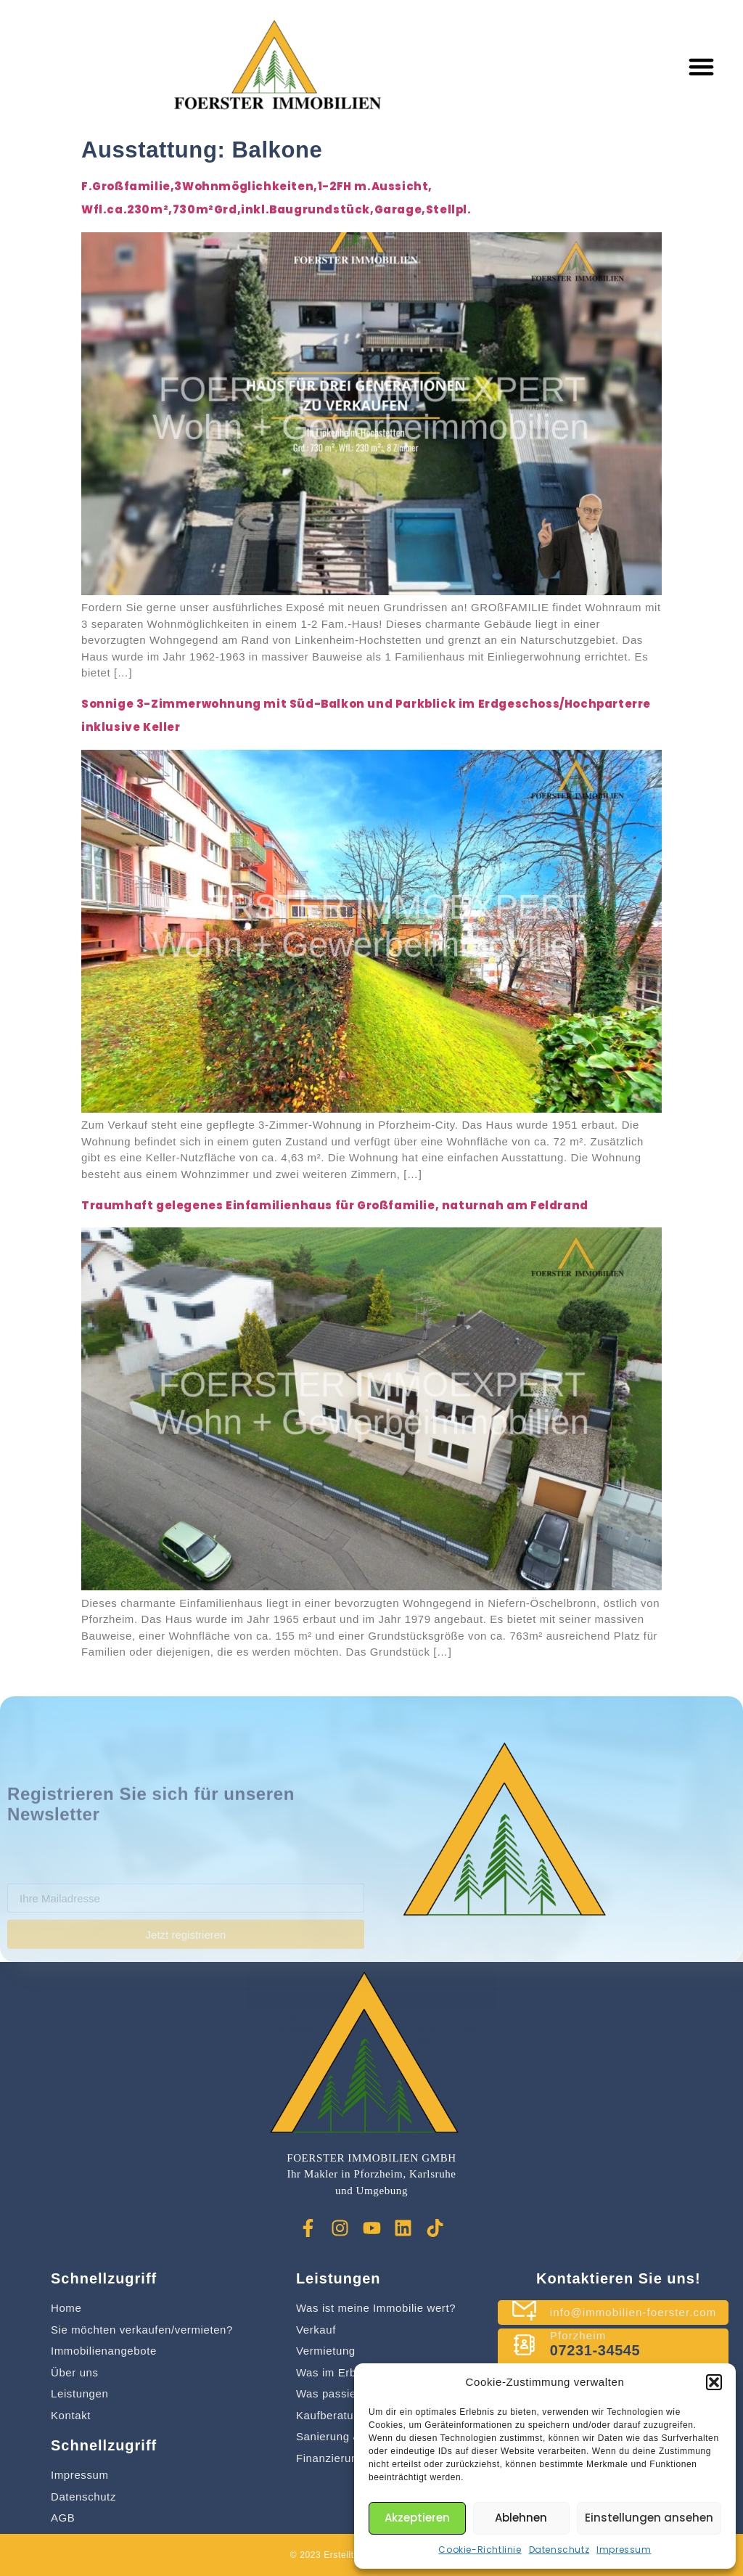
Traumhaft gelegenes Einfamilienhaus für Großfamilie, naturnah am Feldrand (334, 1205)
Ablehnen (521, 2517)
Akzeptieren (417, 2517)
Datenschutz (559, 2549)
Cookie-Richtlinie (479, 2549)
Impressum (623, 2549)
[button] (714, 2382)
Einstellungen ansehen (649, 2517)
